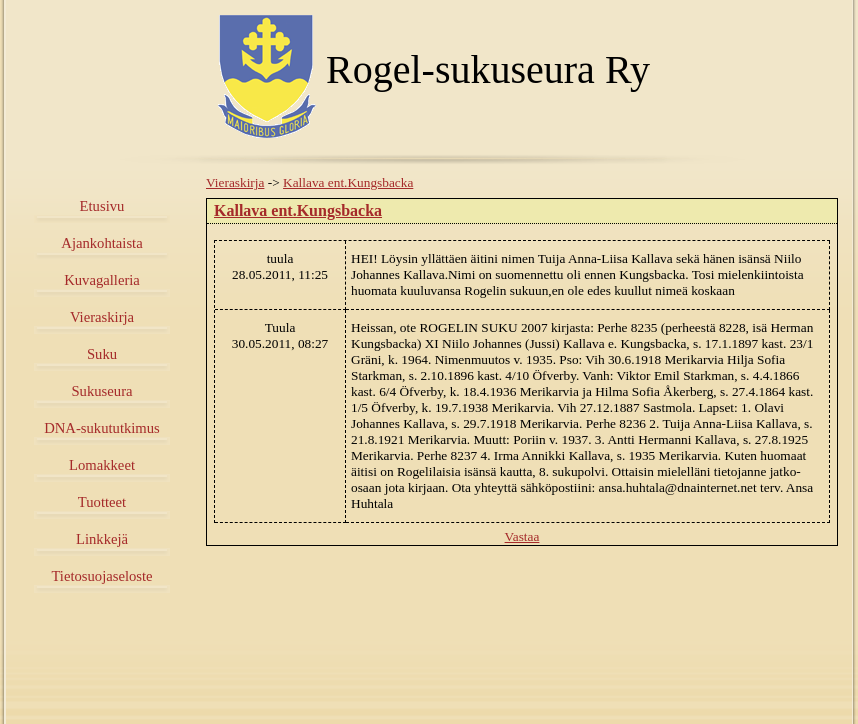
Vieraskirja (102, 317)
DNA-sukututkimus (102, 428)
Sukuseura (101, 391)
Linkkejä (102, 539)
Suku (102, 354)
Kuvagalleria (102, 280)
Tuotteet (102, 502)
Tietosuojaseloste (101, 576)
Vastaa (522, 536)
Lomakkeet (102, 465)
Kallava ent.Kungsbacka (348, 182)
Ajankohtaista (101, 243)
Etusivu (102, 206)
